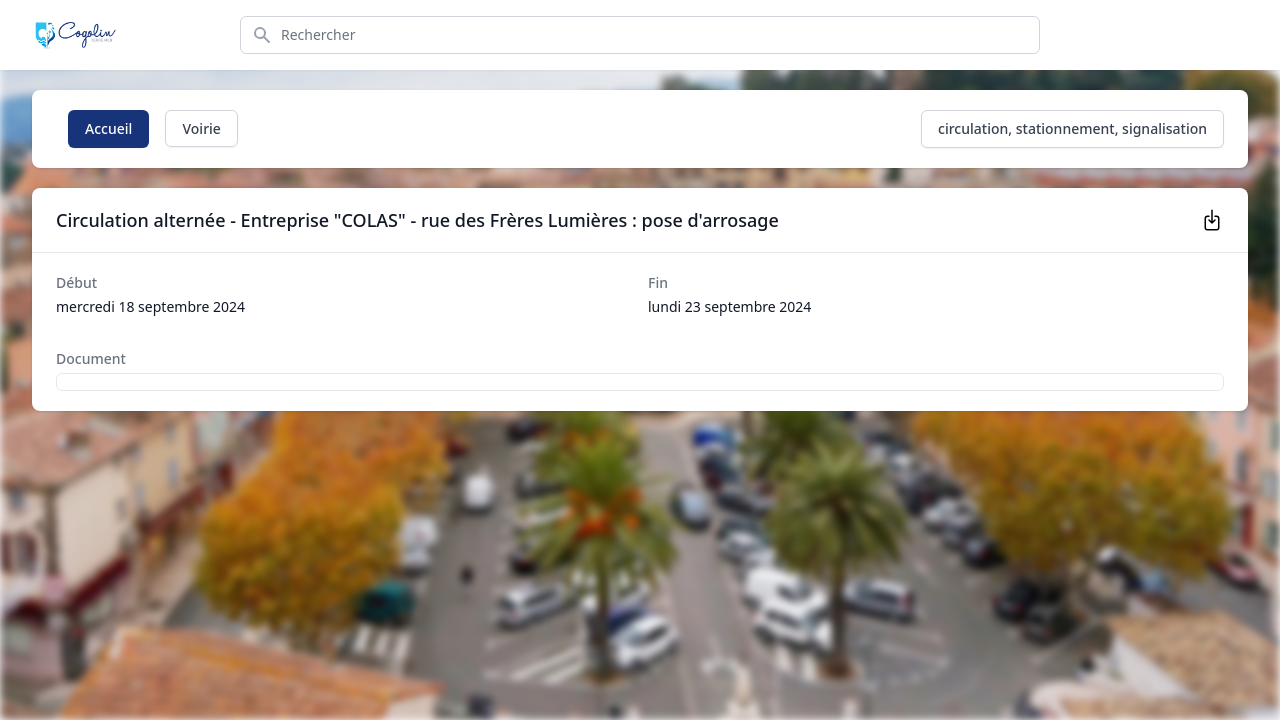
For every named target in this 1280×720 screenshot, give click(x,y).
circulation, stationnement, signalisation (1072, 128)
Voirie (201, 128)
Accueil (108, 128)
